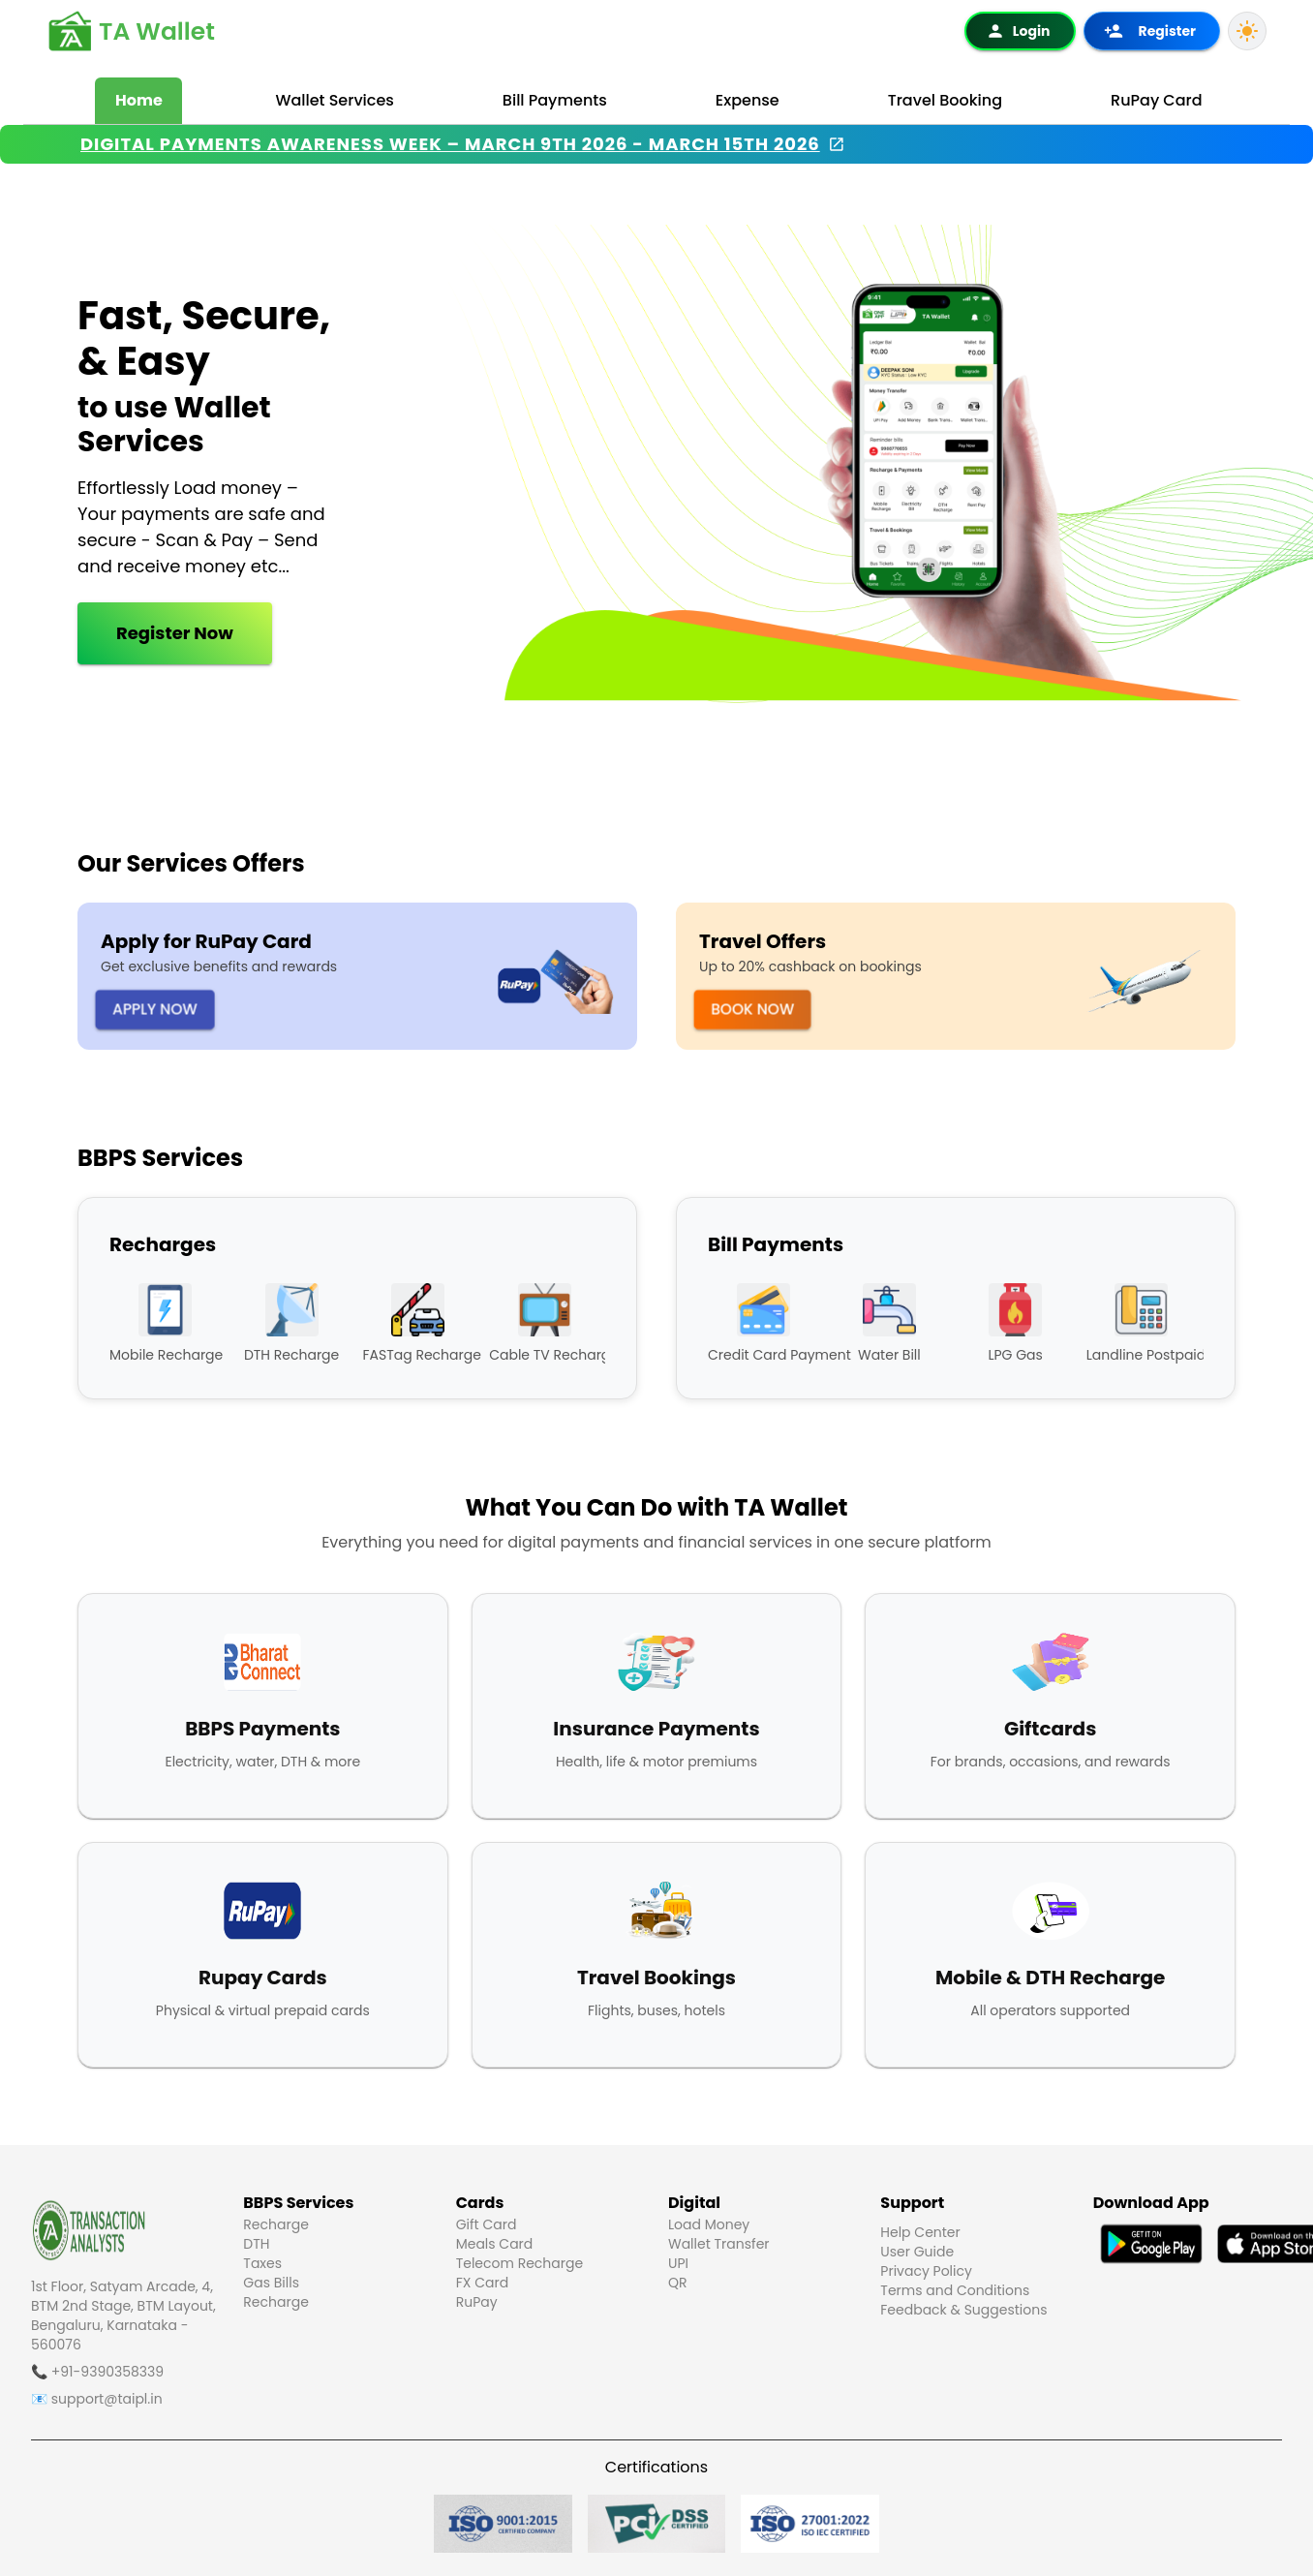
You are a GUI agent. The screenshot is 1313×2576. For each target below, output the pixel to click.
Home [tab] (139, 100)
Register (1150, 31)
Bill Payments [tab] (555, 100)
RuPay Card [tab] (1157, 100)
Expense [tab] (747, 100)
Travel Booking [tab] (945, 100)
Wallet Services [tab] (334, 100)
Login (1018, 31)
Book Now (753, 1008)
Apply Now (155, 1008)
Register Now (156, 633)
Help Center (920, 2232)
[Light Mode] (1247, 31)
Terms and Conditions (954, 2290)
